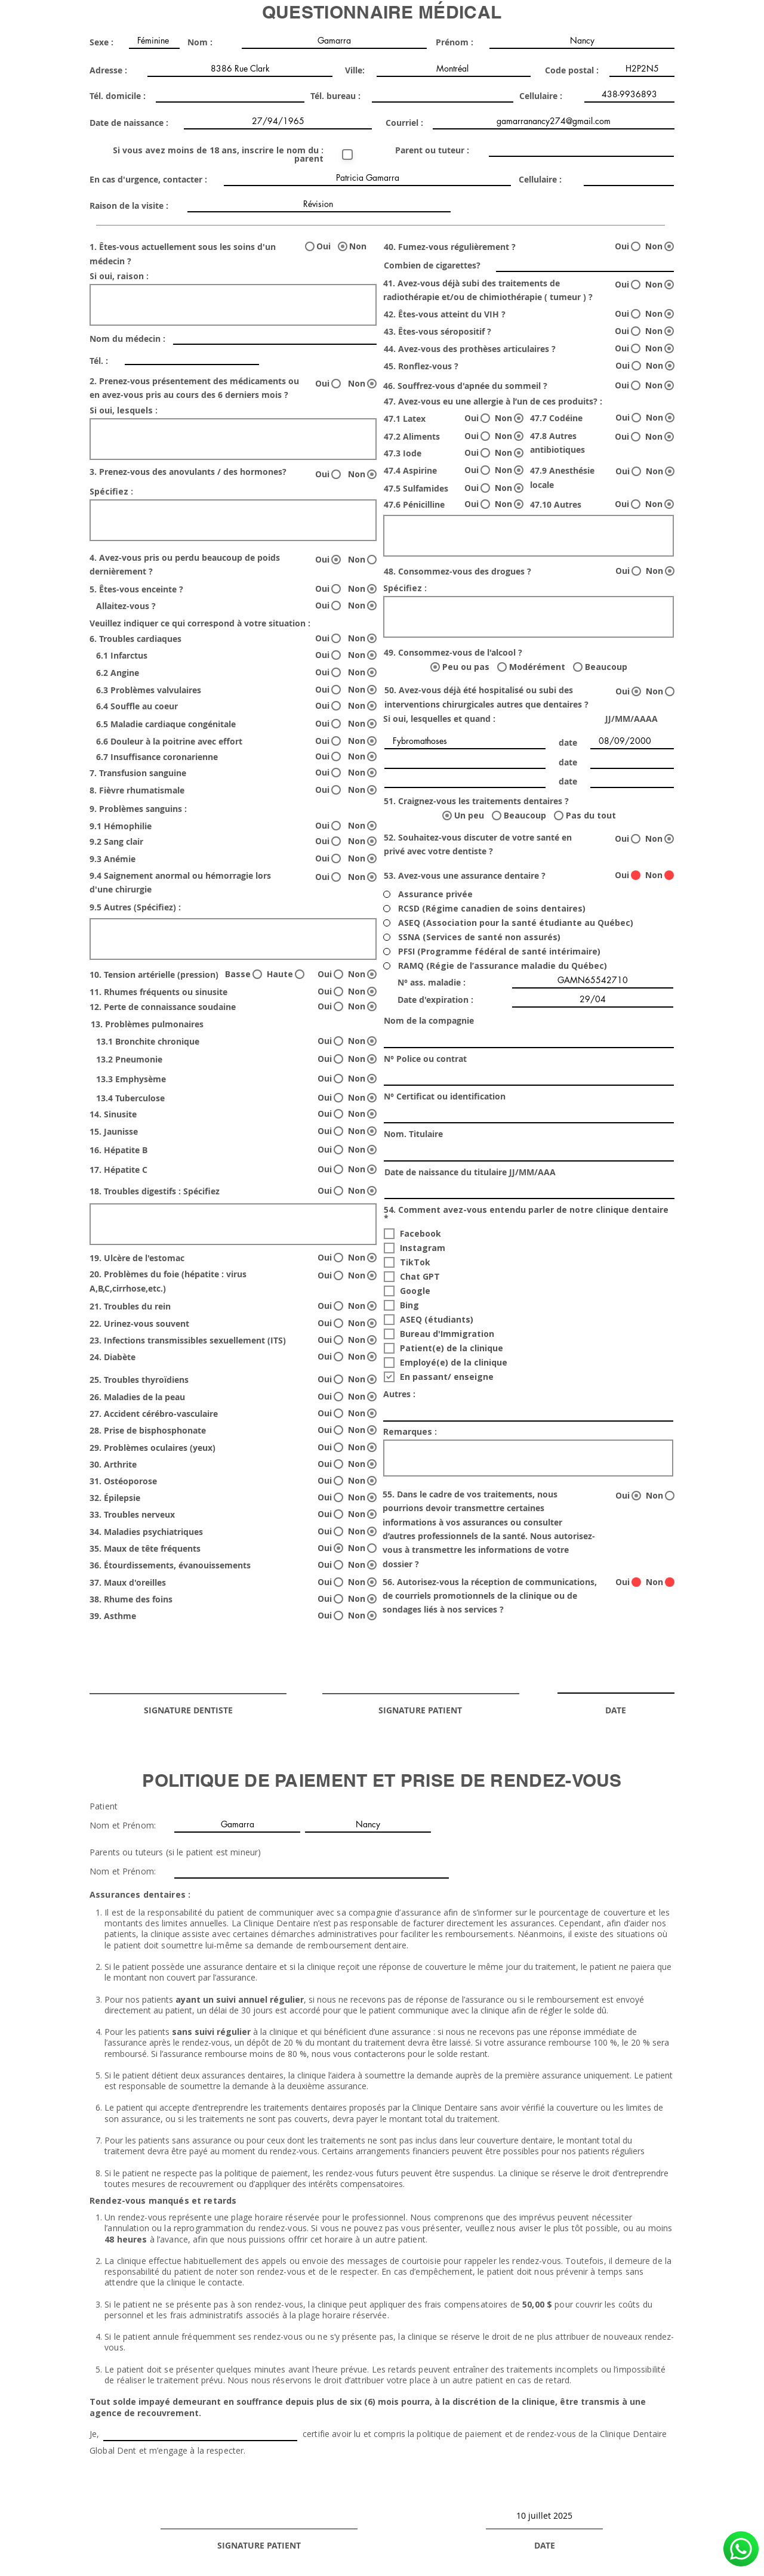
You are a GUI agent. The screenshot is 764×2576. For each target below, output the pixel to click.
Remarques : (410, 1432)
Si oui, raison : (119, 276)
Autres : (399, 1394)
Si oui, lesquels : (124, 410)
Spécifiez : (111, 491)
